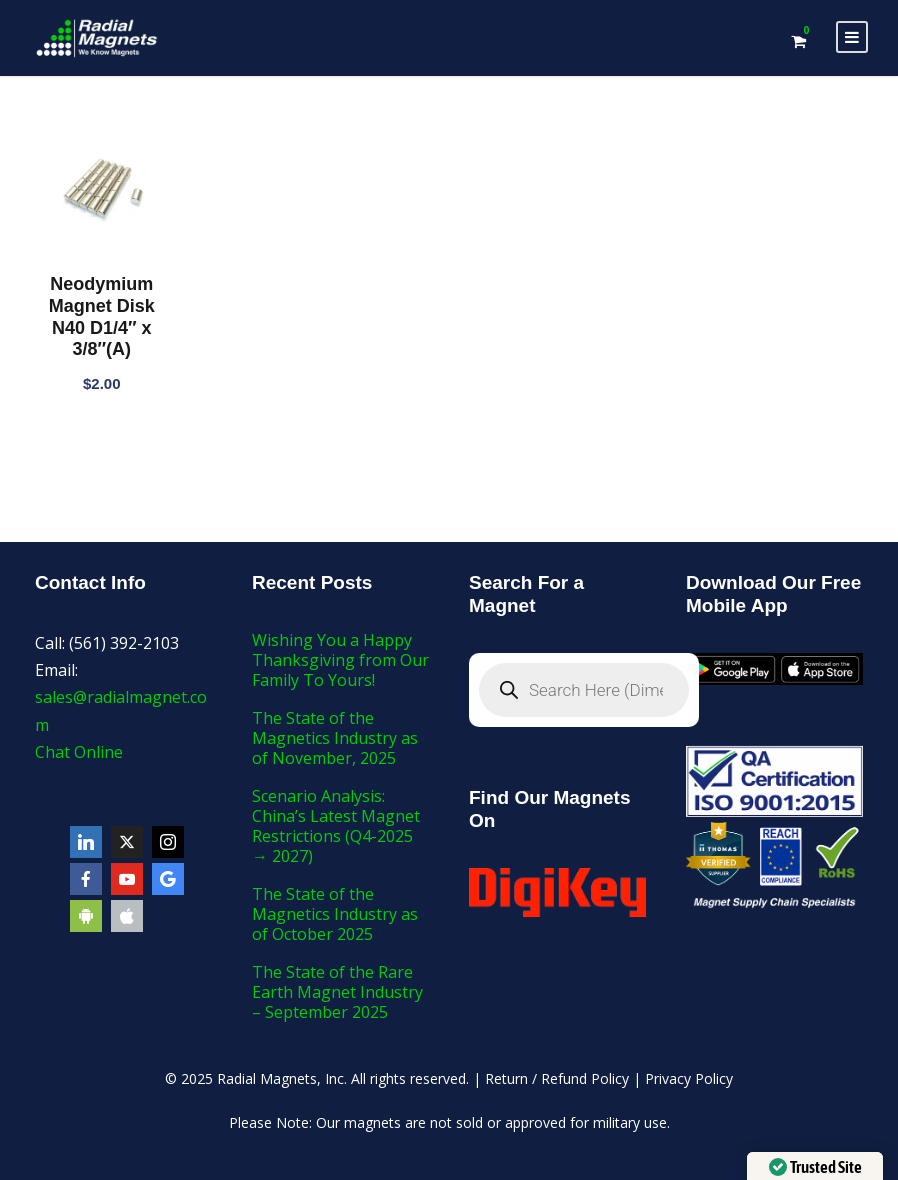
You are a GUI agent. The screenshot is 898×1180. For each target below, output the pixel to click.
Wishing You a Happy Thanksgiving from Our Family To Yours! (340, 660)
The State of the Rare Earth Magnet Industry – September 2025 (337, 992)
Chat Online (79, 752)
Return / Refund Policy (557, 1078)
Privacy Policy (689, 1078)
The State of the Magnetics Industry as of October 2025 (335, 914)
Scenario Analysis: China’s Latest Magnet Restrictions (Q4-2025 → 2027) (336, 826)
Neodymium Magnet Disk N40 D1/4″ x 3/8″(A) (102, 316)
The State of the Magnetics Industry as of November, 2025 (335, 738)
